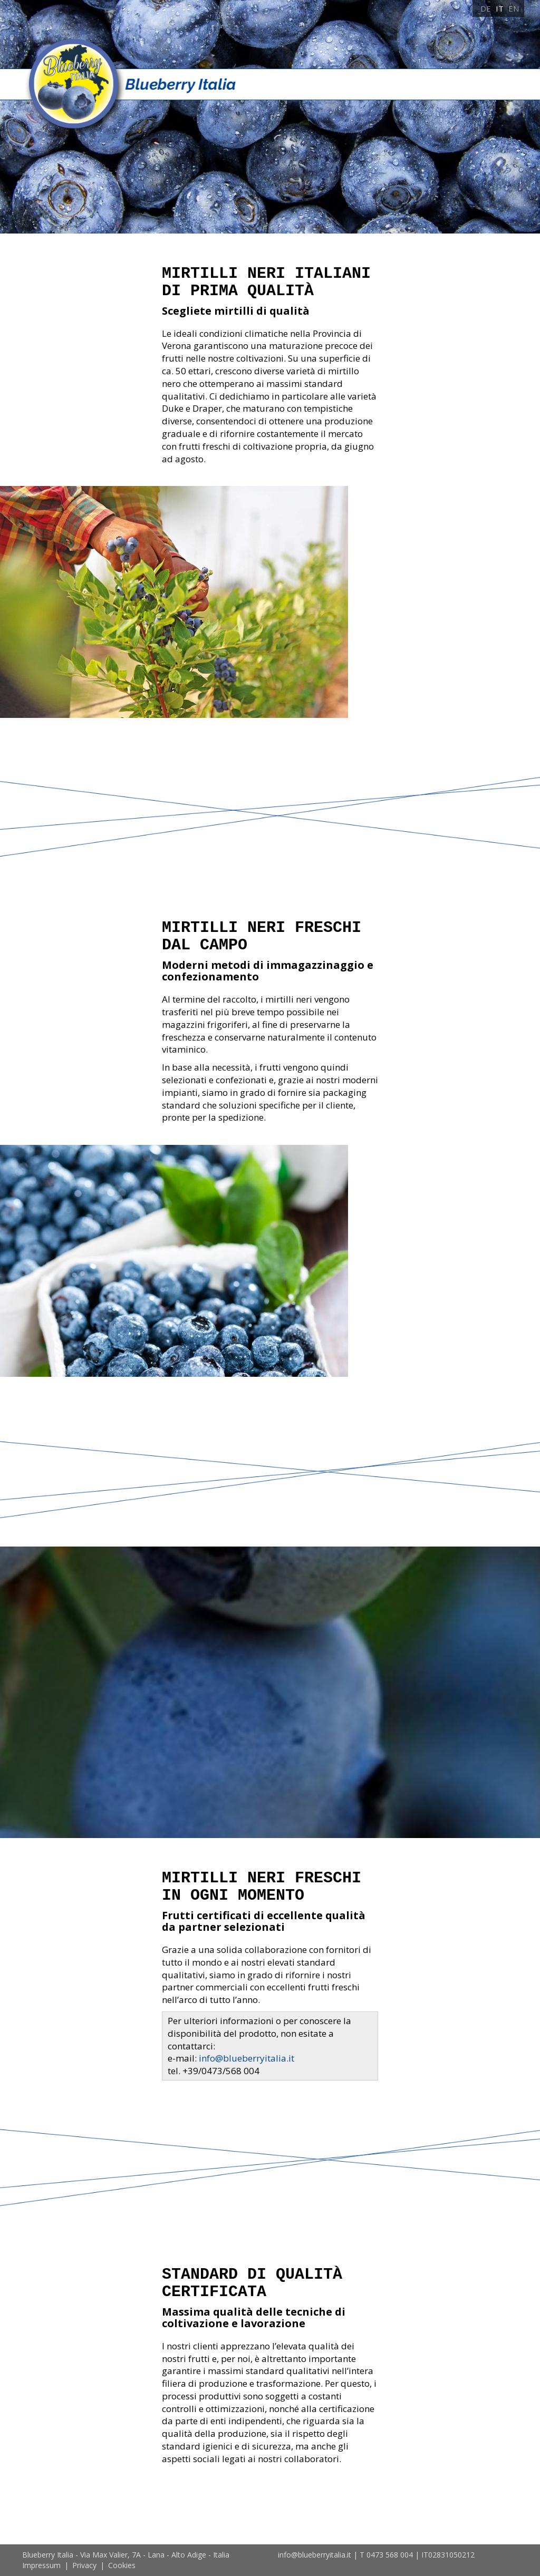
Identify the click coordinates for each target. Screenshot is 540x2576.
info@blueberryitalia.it (246, 2058)
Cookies (122, 2565)
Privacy (84, 2565)
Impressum (41, 2565)
